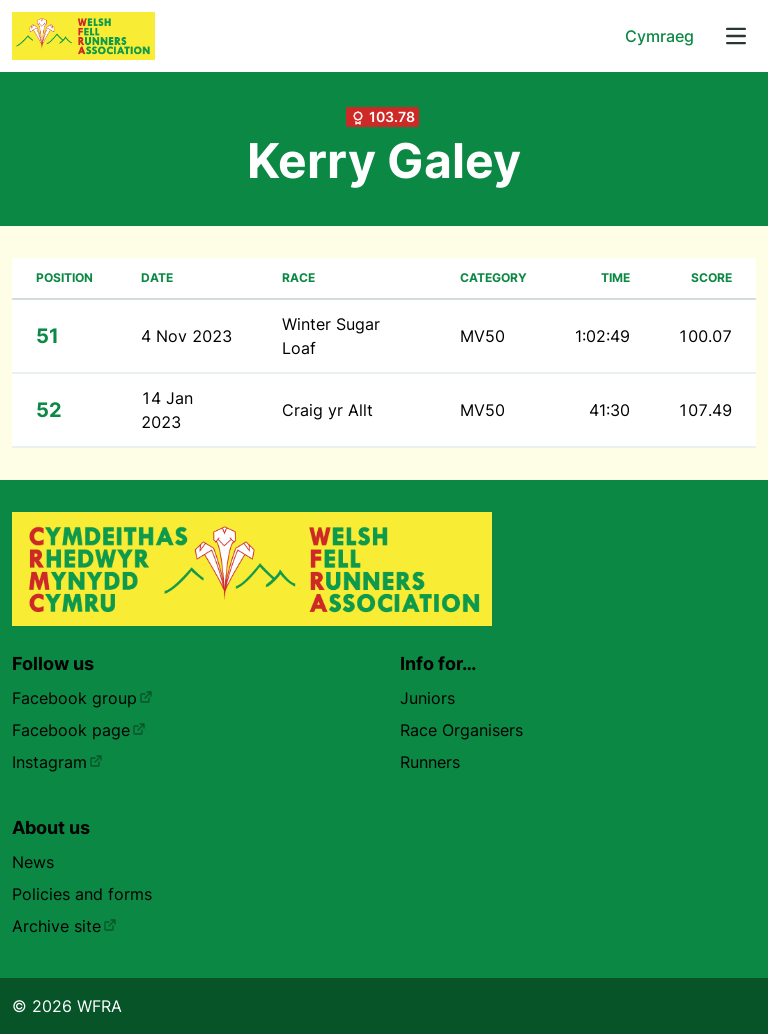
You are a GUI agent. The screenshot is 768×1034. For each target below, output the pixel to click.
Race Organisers (461, 730)
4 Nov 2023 (186, 336)
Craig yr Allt (327, 410)
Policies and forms (82, 894)
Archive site (64, 926)
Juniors (427, 698)
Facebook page (79, 730)
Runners (430, 762)
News (33, 862)
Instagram (57, 762)
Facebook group (82, 698)
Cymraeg (659, 36)
